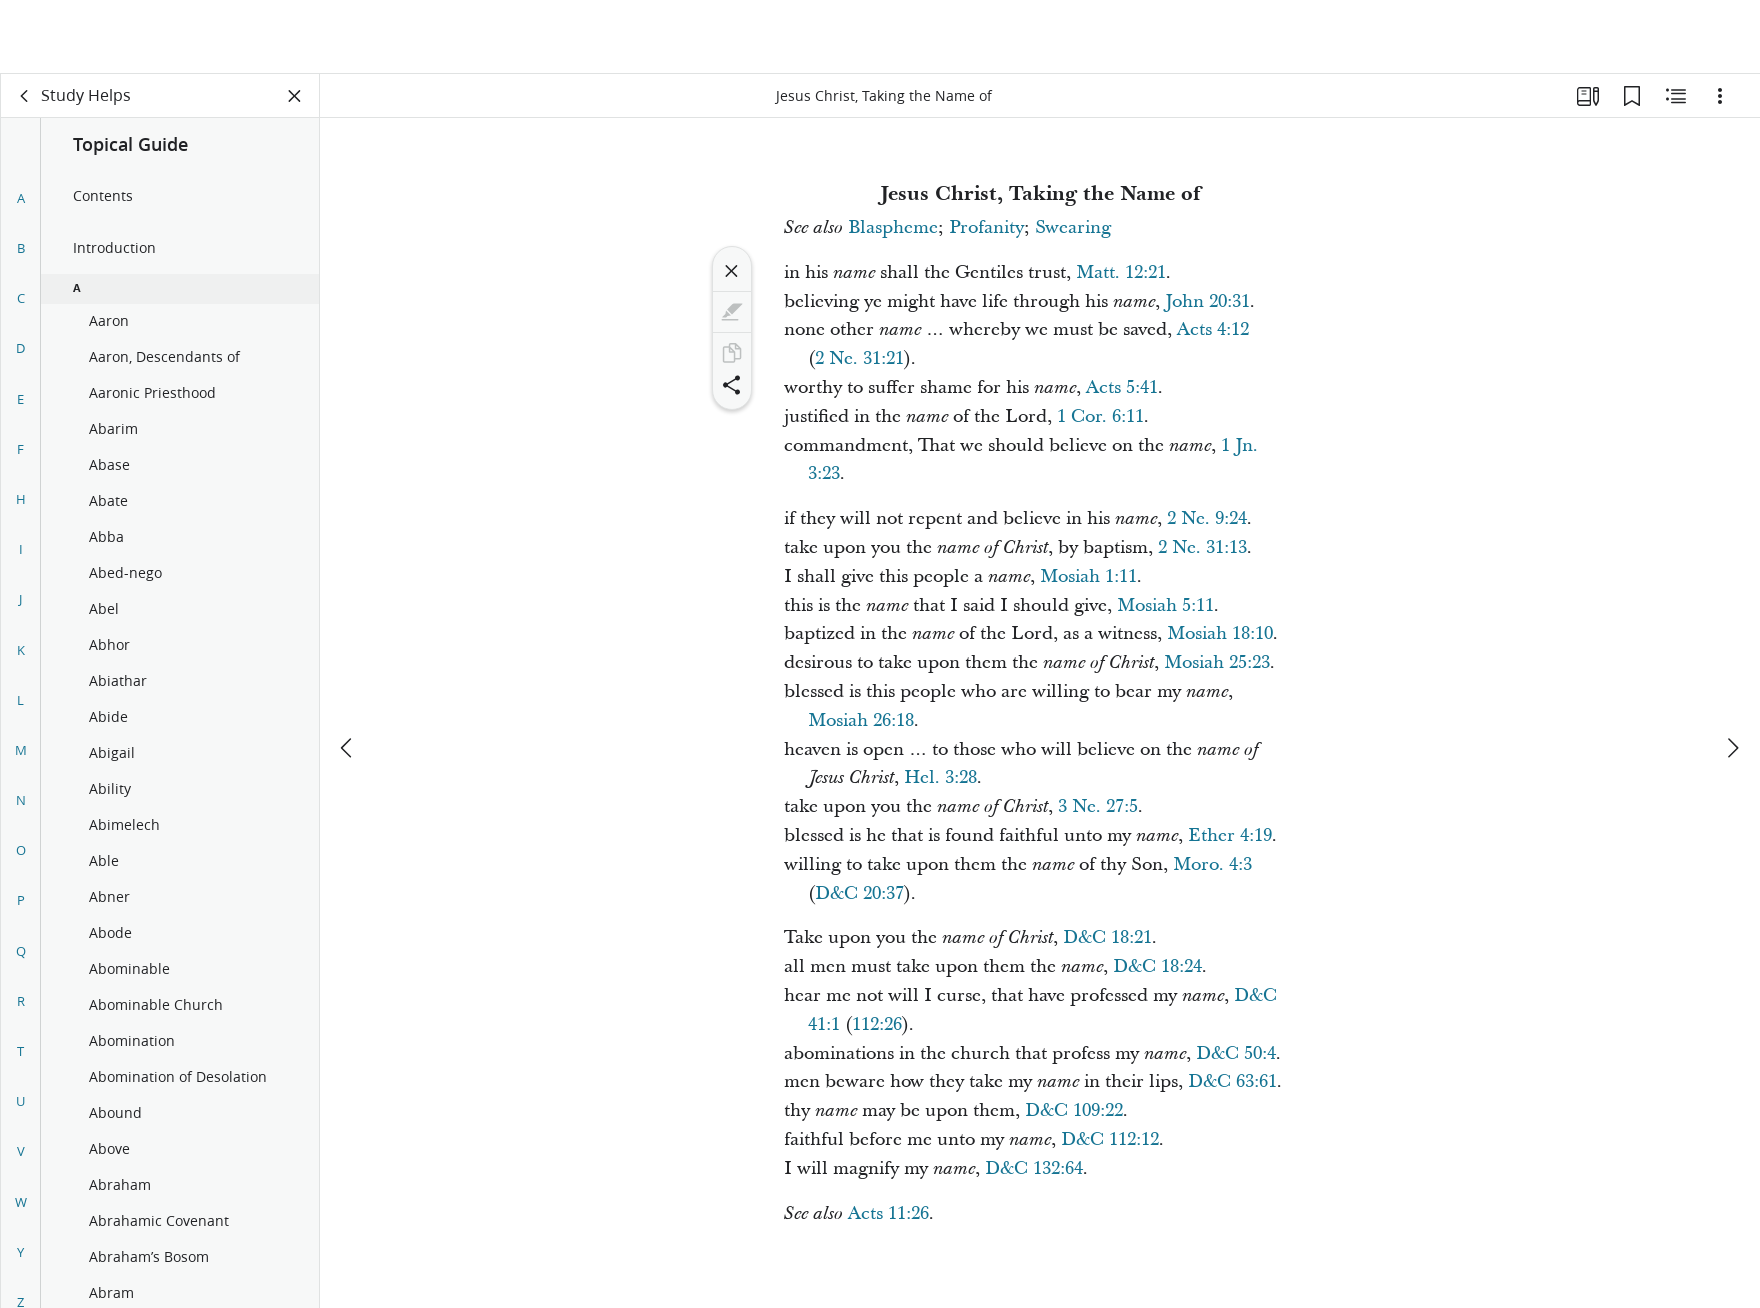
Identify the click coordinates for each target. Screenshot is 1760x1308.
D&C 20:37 (859, 893)
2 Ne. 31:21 (859, 358)
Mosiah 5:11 (1165, 605)
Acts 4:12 (1213, 329)
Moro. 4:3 (1212, 864)
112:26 (877, 1024)
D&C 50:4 (1236, 1053)
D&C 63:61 (1232, 1081)
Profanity (986, 227)
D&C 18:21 (1107, 937)
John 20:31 (1207, 301)
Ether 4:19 (1230, 835)
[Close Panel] (295, 96)
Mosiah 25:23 (1217, 662)
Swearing (1073, 227)
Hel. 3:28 (940, 777)
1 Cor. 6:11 (1100, 416)
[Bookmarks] (1632, 96)
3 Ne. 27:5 (1098, 806)
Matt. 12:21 (1121, 272)
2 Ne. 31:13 (1202, 547)
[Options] (1720, 96)
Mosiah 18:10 (1220, 633)
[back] (25, 96)
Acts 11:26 (888, 1213)
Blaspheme (893, 227)
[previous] (348, 674)
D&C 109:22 (1074, 1110)
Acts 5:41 (1122, 387)
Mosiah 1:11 (1088, 576)
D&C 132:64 (1034, 1168)
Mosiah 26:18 (861, 720)
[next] (1732, 674)
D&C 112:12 (1110, 1139)
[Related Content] (1676, 96)
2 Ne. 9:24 (1207, 518)
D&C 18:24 (1157, 966)
